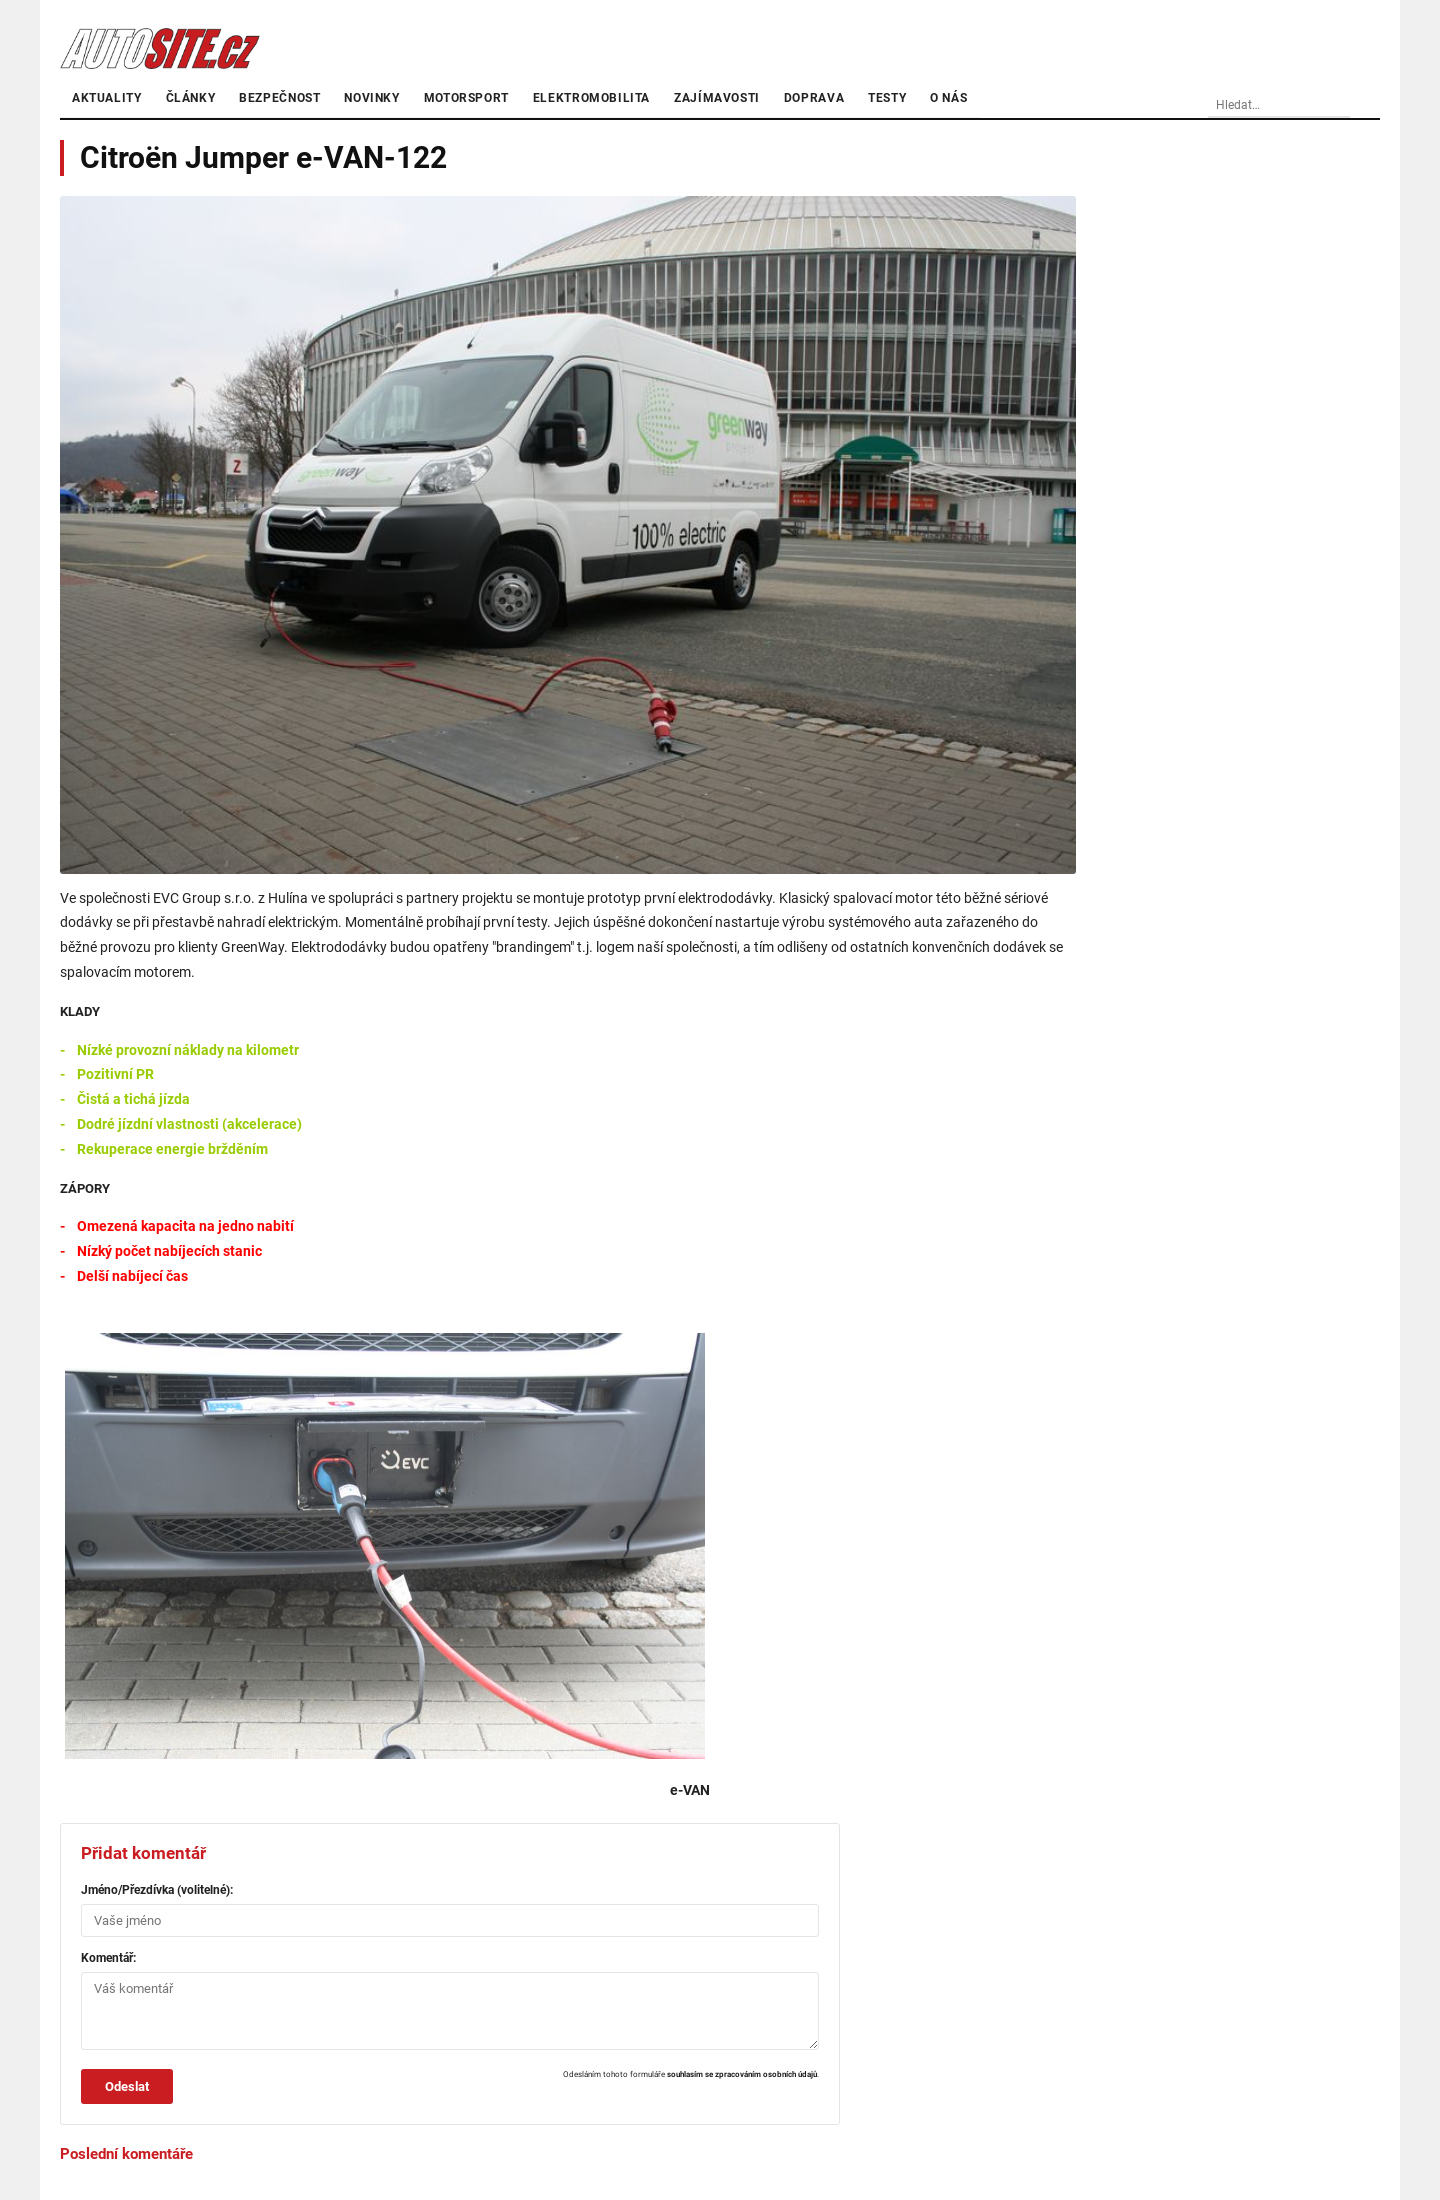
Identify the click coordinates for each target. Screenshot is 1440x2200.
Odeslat (127, 2086)
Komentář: (108, 1958)
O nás (948, 98)
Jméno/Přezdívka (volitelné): (157, 1890)
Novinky (371, 98)
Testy (887, 98)
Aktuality (107, 98)
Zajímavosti (717, 98)
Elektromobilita (591, 98)
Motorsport (466, 98)
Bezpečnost (279, 98)
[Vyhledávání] (1315, 106)
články (191, 98)
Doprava (814, 98)
